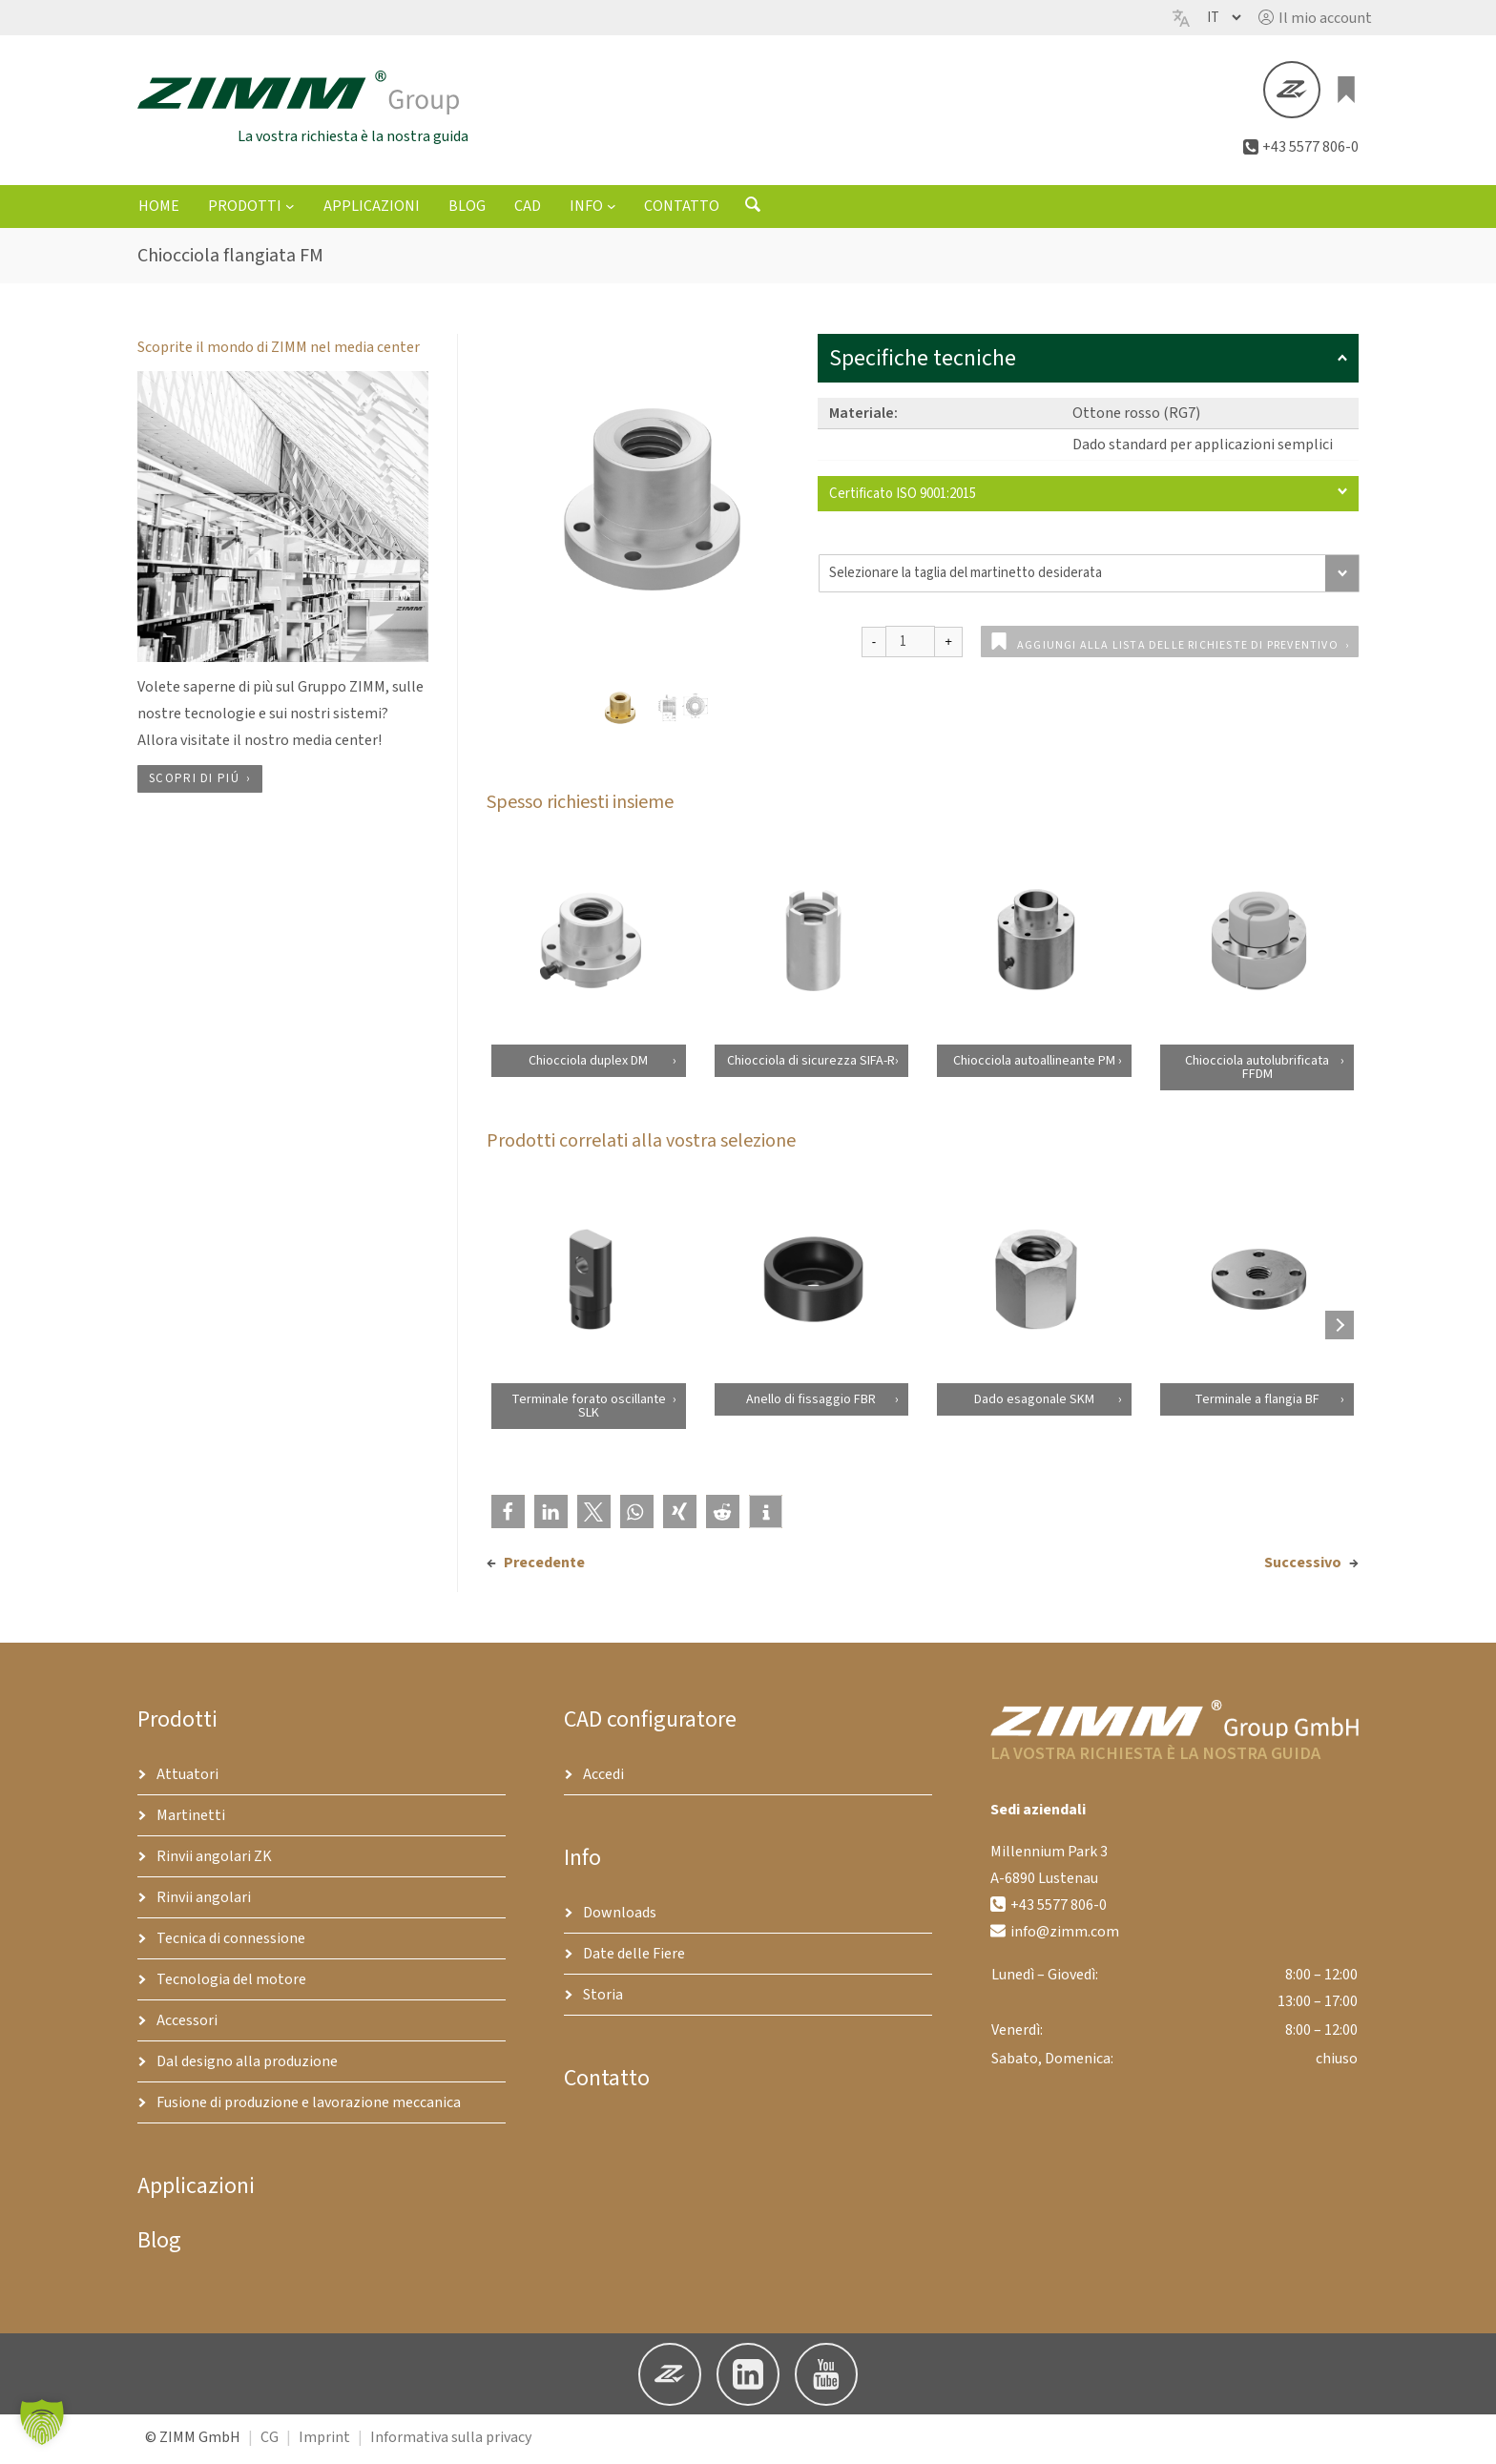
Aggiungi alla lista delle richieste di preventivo (1178, 649)
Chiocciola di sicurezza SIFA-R (811, 1064)
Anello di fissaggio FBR (811, 1403)
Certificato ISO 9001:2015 (1088, 497)
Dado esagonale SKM (1034, 1403)
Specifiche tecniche (1088, 362)
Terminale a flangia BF (1257, 1403)
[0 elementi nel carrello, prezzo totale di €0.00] (1347, 91)
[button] (1315, 18)
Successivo (1302, 1566)
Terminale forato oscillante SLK (587, 1410)
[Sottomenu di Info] (611, 210)
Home (158, 210)
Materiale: (863, 416)
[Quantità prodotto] (910, 645)
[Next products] (1339, 1329)
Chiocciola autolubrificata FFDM (1257, 1071)
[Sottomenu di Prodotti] (290, 210)
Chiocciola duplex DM (588, 1064)
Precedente (544, 1566)
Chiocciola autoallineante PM (1034, 1064)
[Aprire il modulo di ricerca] (752, 212)
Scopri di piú (194, 783)
